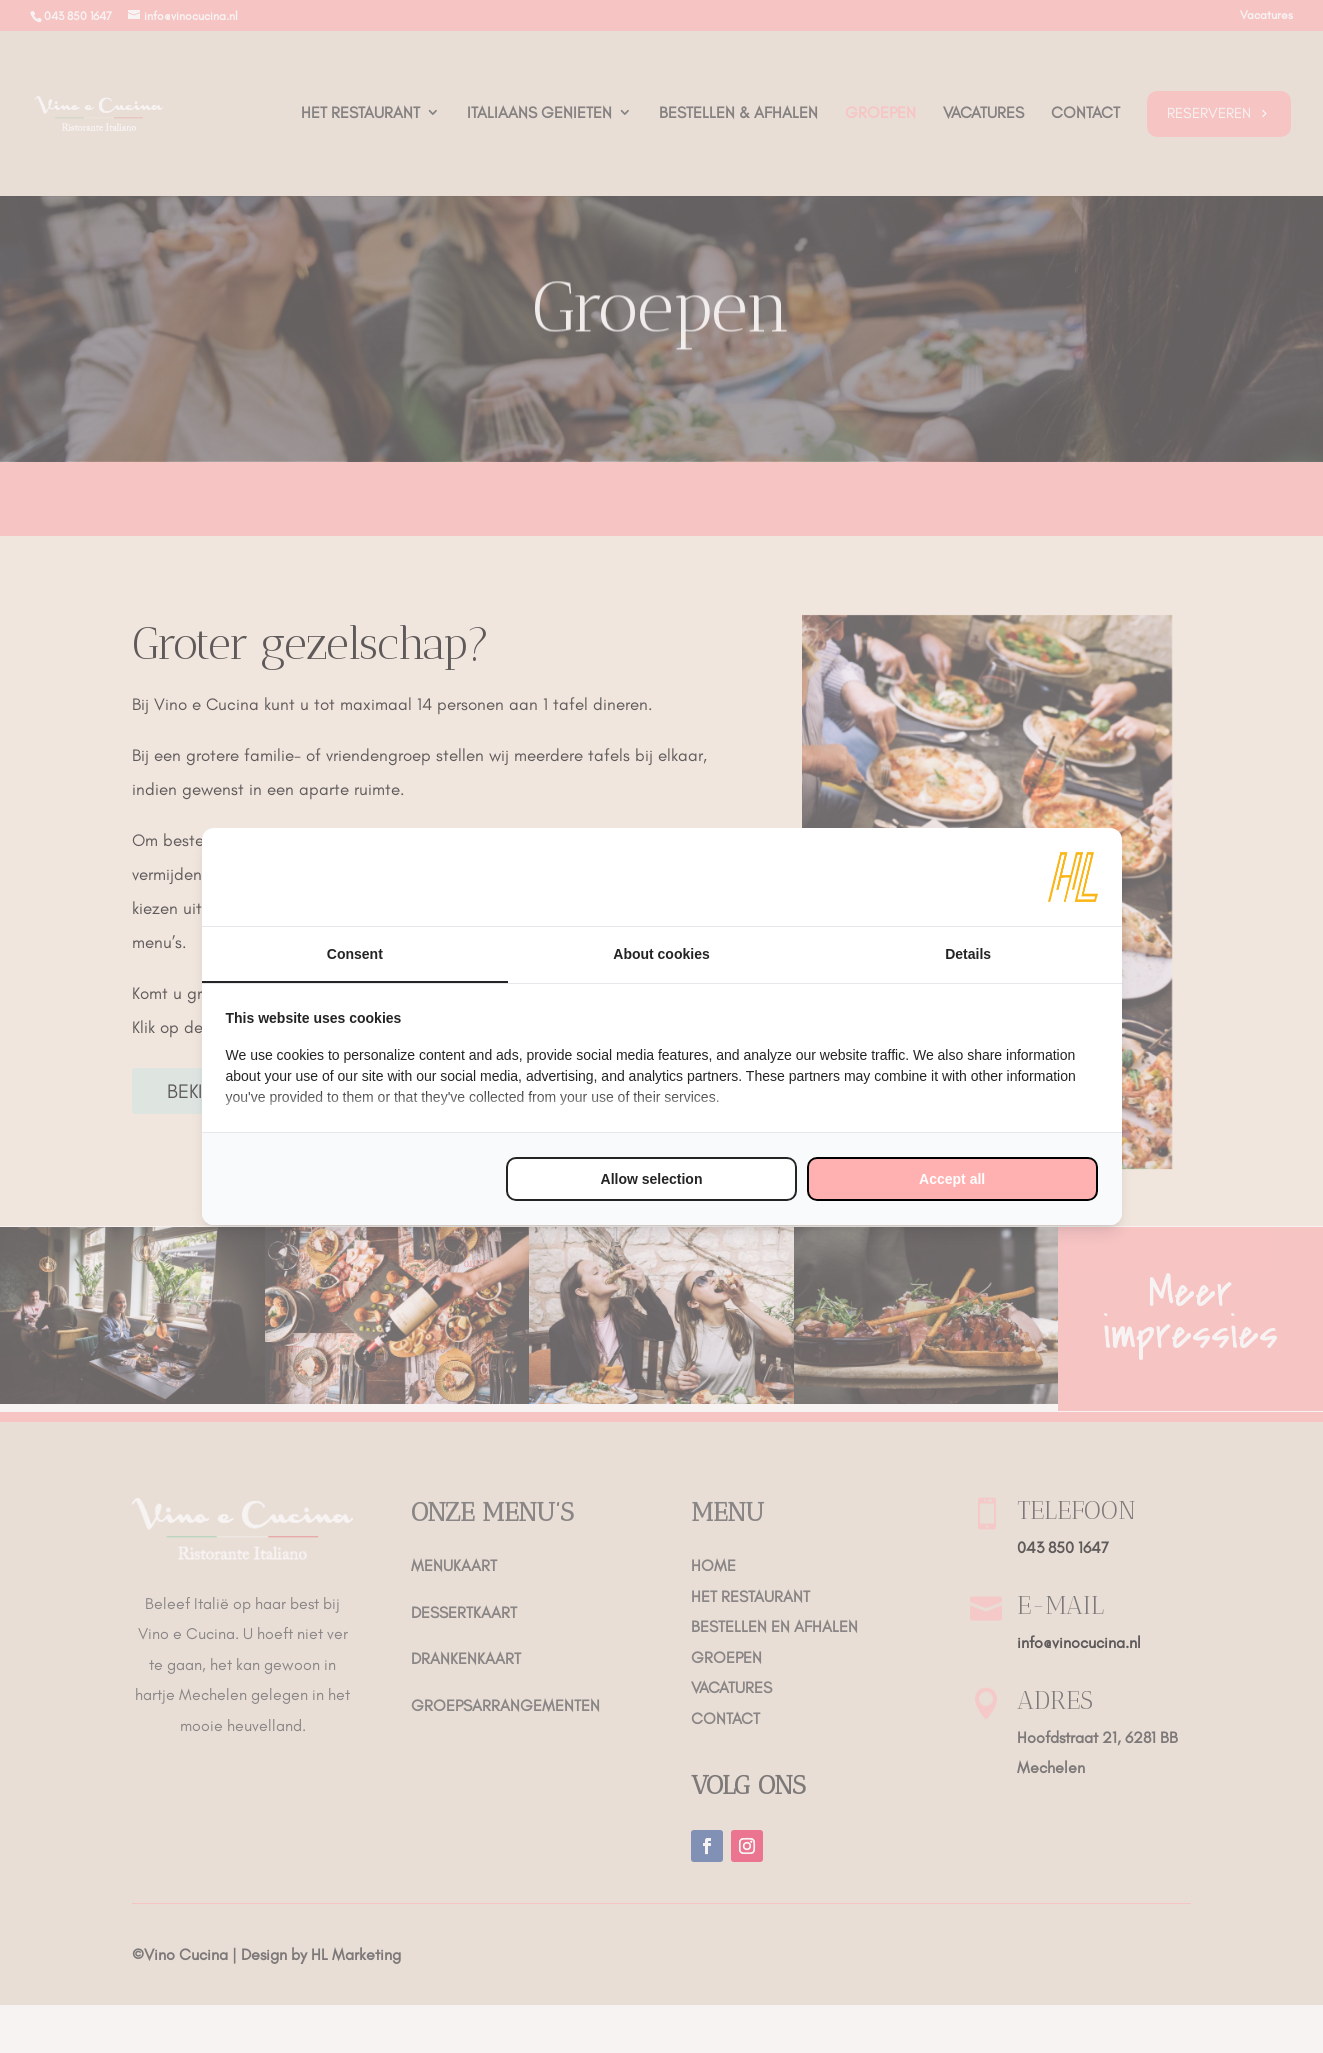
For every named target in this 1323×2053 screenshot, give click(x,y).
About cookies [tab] (661, 954)
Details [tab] (968, 954)
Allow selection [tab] (652, 1179)
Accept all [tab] (952, 1179)
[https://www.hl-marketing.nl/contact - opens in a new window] (1073, 877)
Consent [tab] (355, 954)
